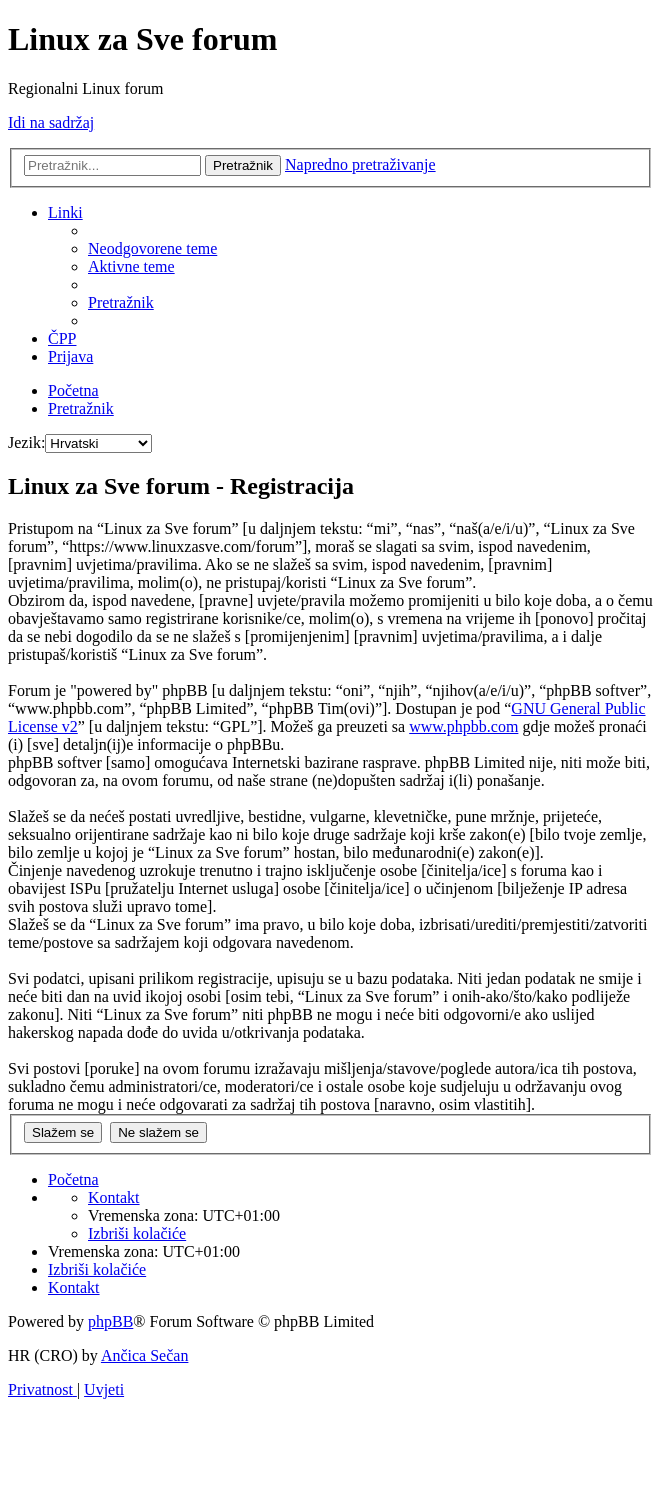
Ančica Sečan (145, 1355)
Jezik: (26, 442)
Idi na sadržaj (51, 122)
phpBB (110, 1321)
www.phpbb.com (463, 726)
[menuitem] (152, 248)
